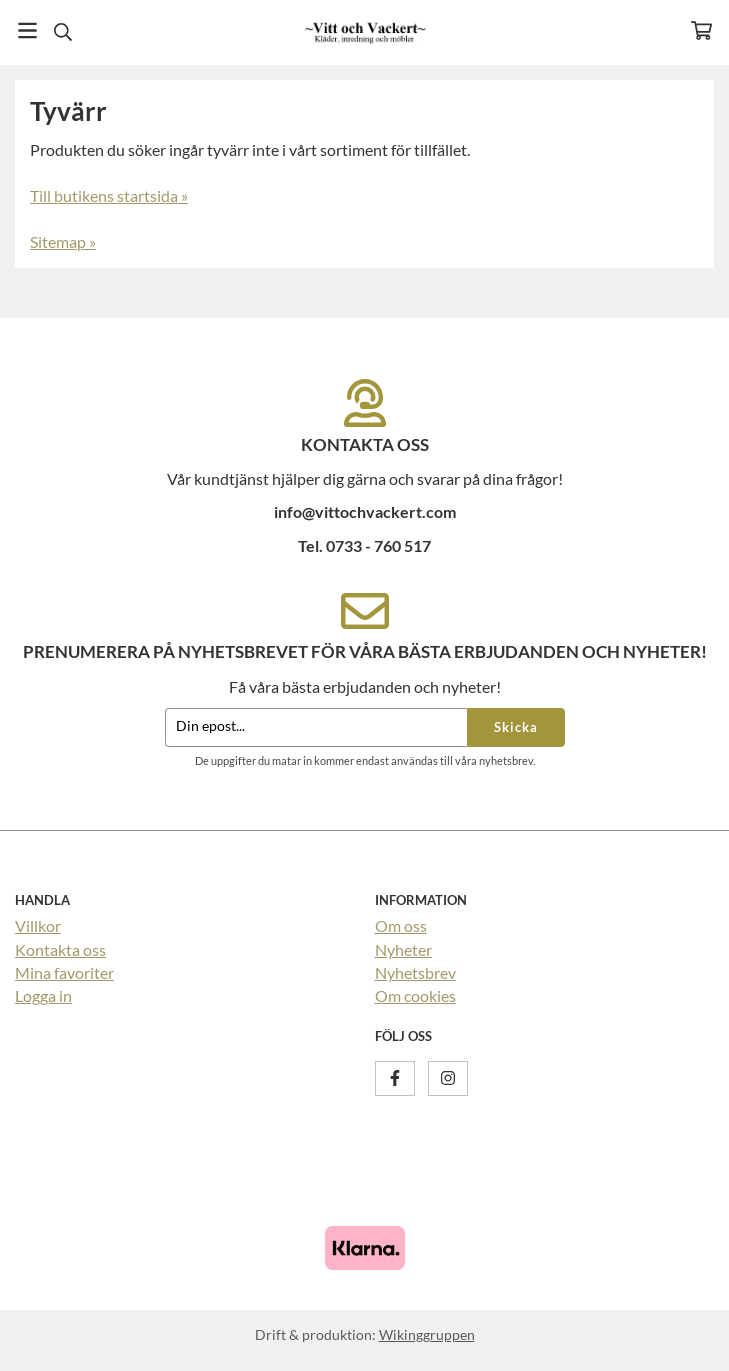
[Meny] (27, 30)
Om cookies (415, 995)
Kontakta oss (60, 949)
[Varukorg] (701, 30)
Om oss (401, 925)
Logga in (43, 995)
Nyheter (403, 949)
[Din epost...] (316, 727)
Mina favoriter (64, 972)
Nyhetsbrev (415, 972)
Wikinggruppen (427, 1334)
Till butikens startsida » (109, 195)
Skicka (516, 727)
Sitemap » (63, 241)
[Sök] (62, 32)
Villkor (38, 925)
